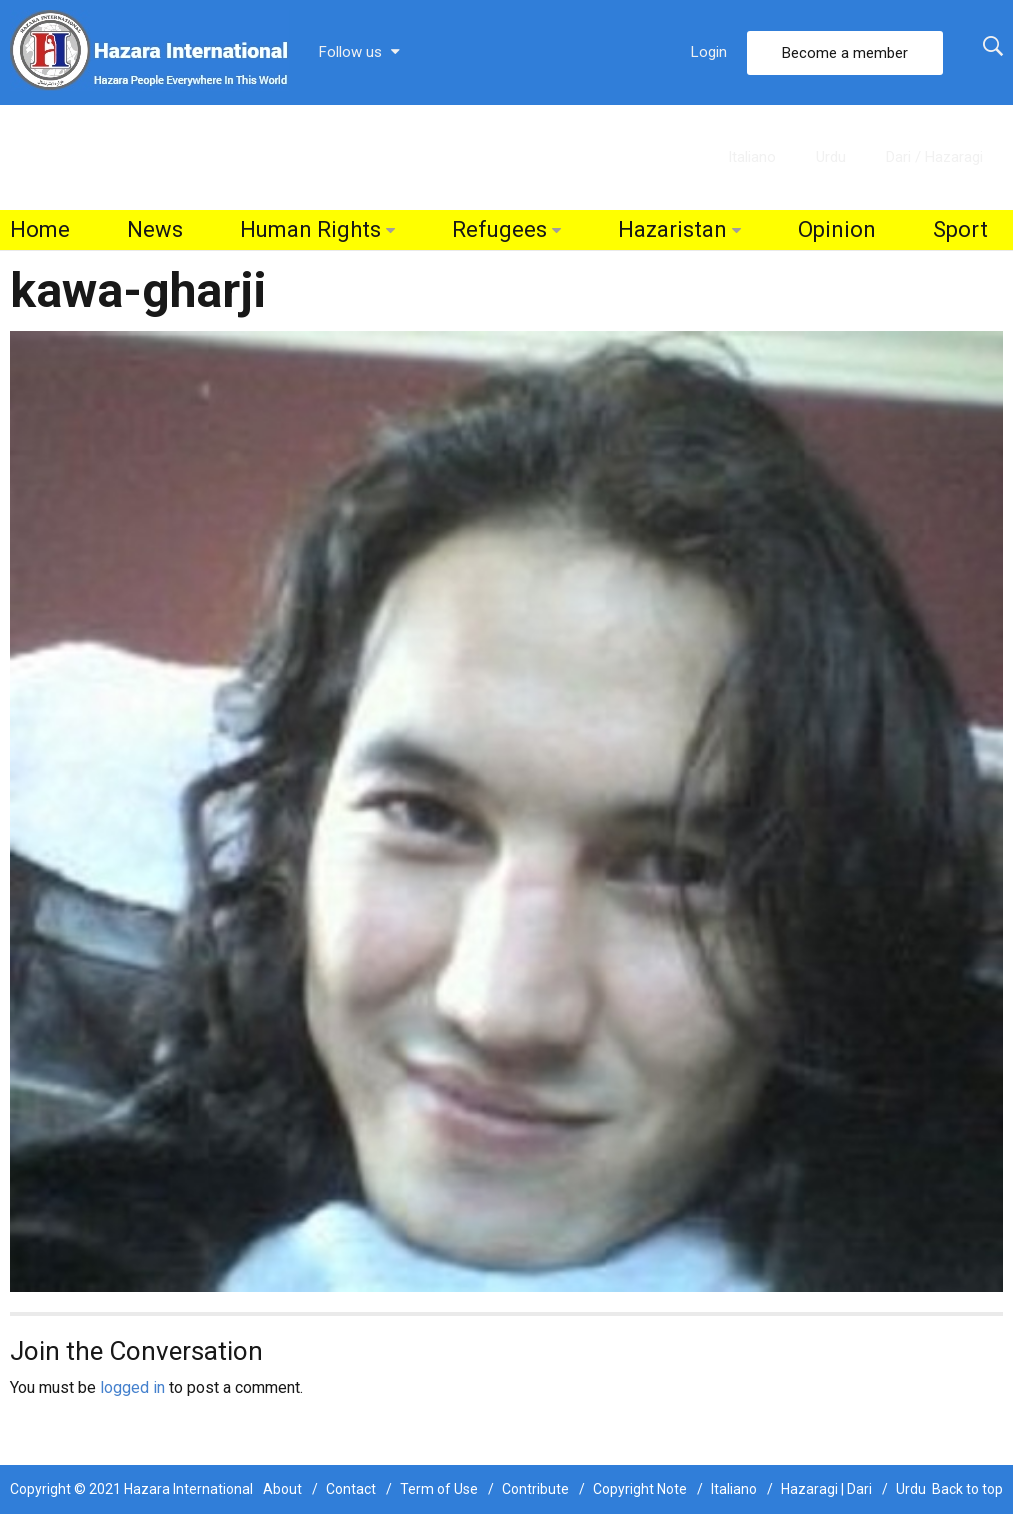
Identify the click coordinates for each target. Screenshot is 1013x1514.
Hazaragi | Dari (826, 1489)
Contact (351, 1489)
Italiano (752, 157)
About (282, 1489)
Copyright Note (640, 1489)
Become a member (845, 53)
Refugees (499, 229)
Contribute (535, 1489)
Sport (960, 229)
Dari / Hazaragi (934, 157)
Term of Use (439, 1489)
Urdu (831, 157)
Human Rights (310, 229)
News (155, 229)
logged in (132, 1387)
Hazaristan (672, 229)
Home (40, 229)
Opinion (837, 229)
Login (709, 52)
